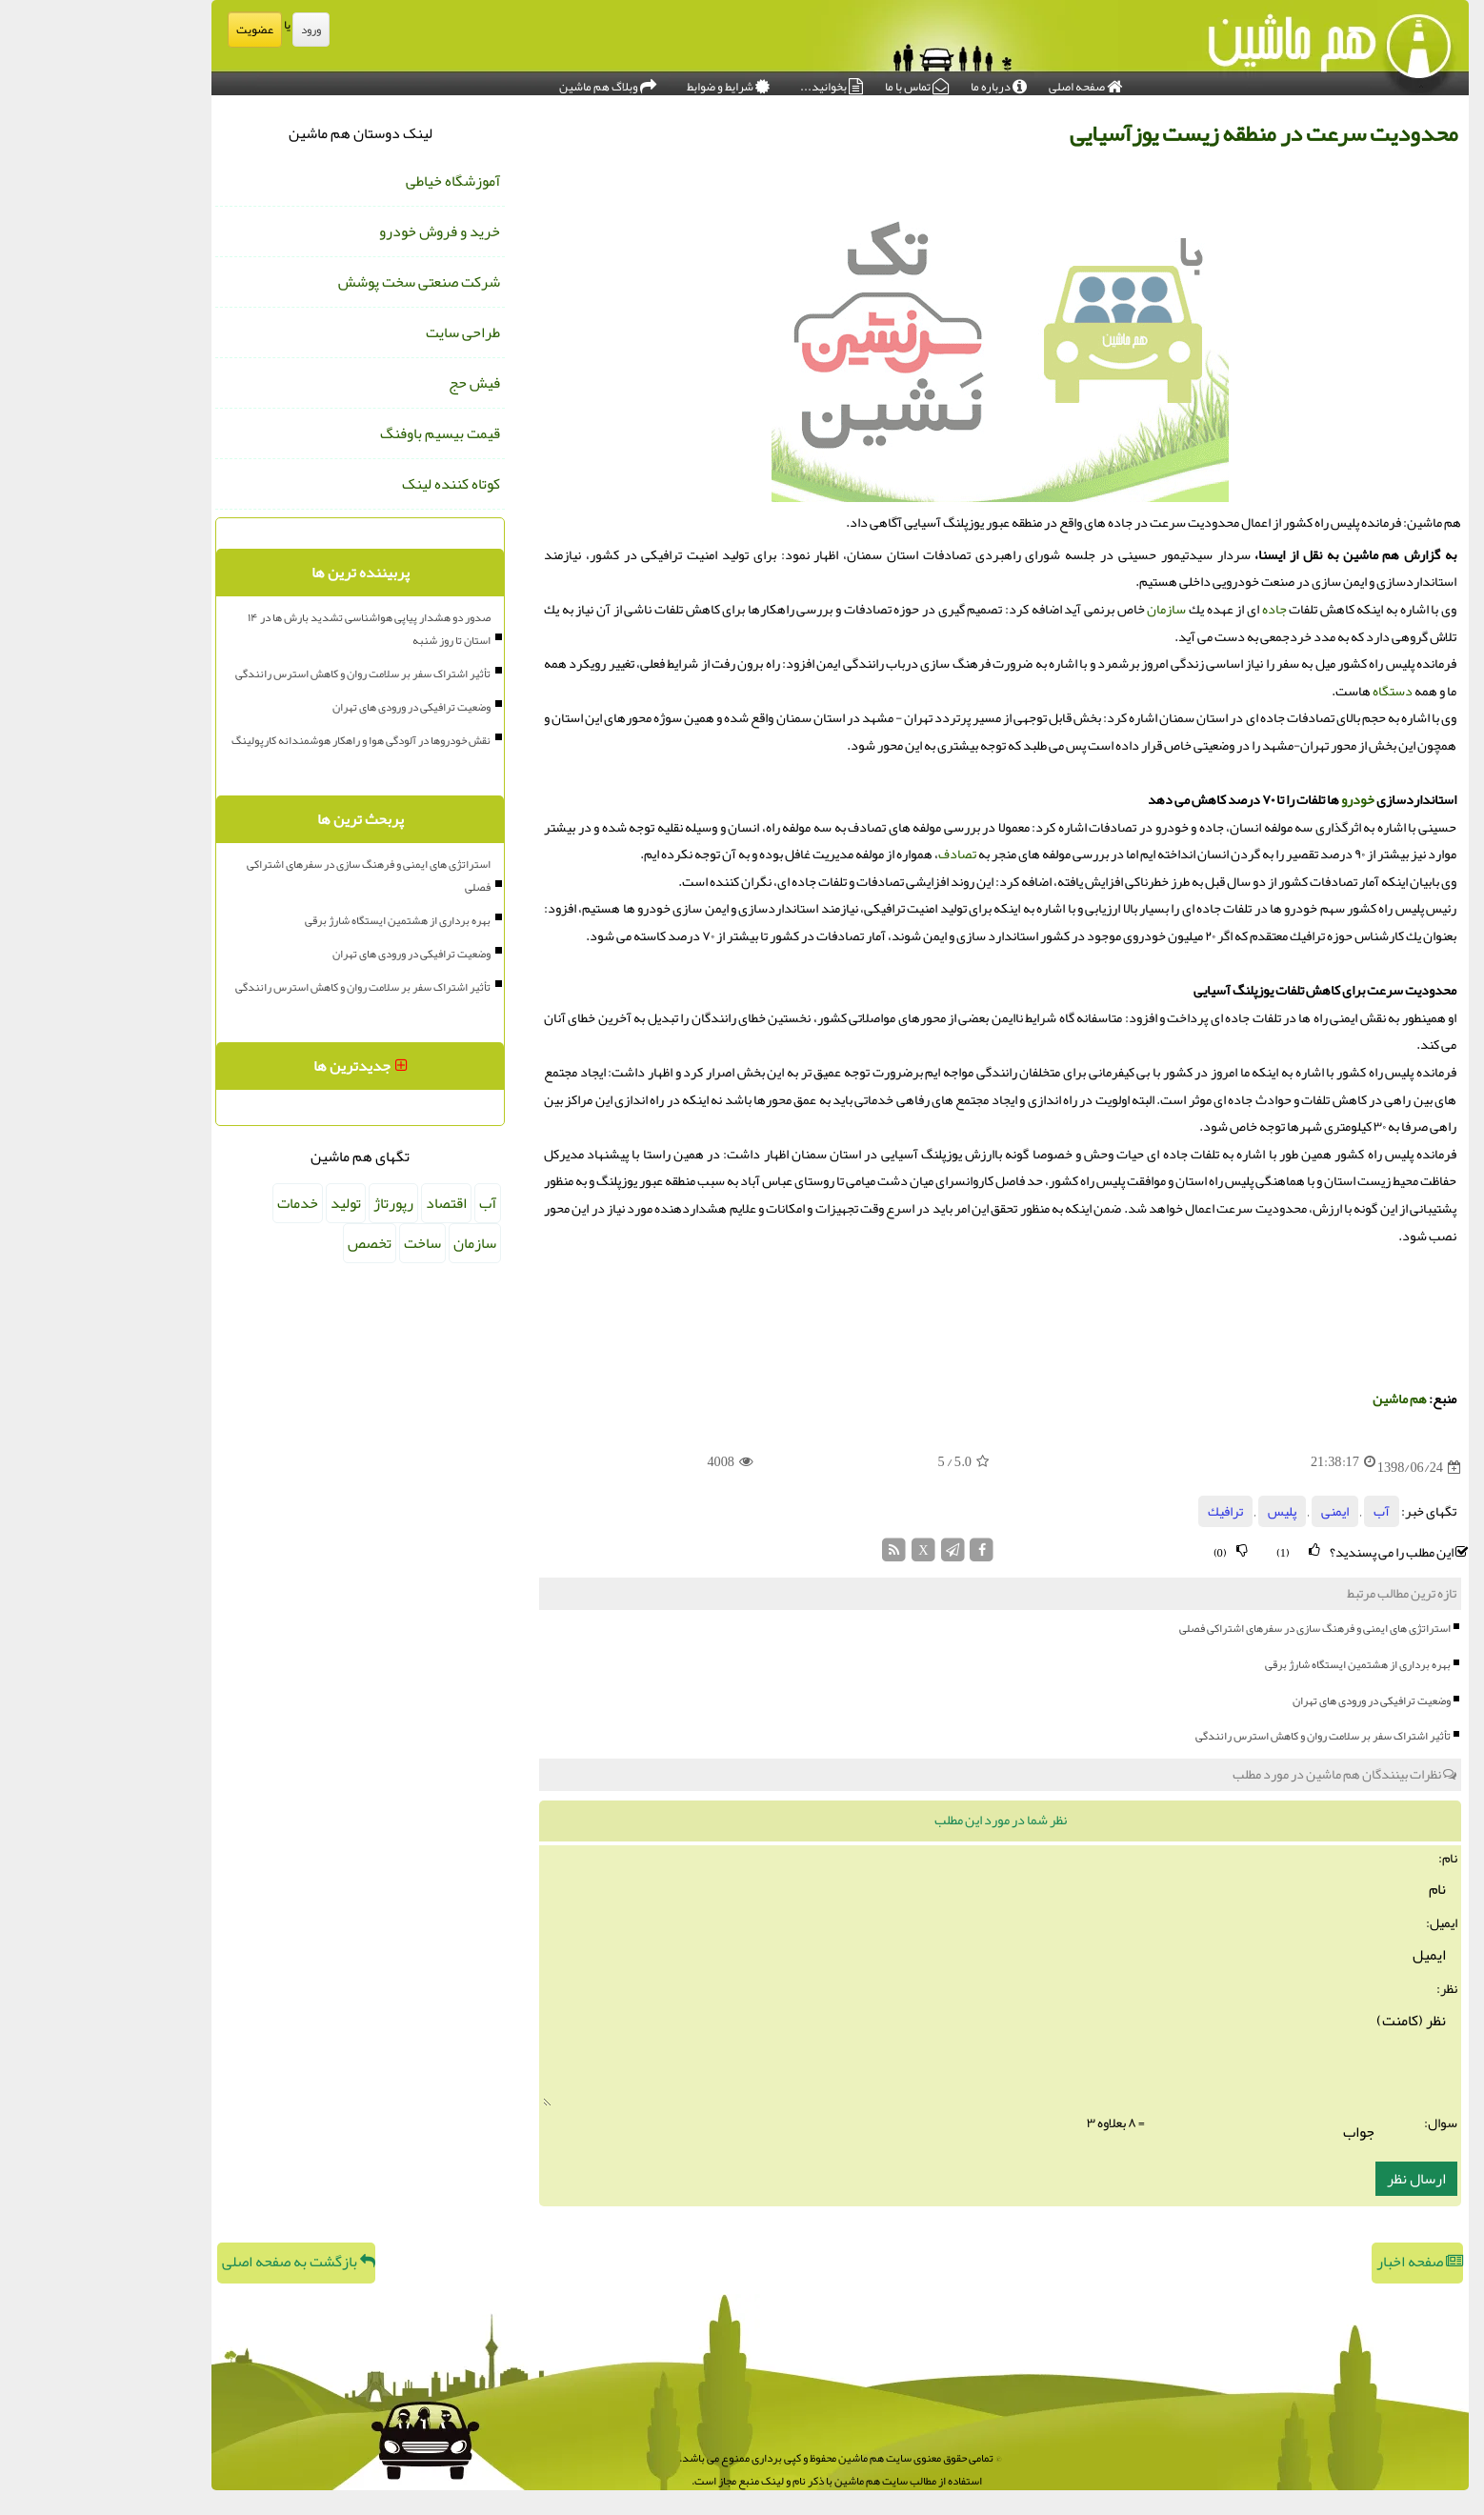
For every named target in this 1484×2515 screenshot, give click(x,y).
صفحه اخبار (1321, 2261)
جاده (1176, 609)
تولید (247, 1203)
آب (1283, 1511)
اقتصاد (348, 1203)
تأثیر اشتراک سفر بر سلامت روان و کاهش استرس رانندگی (1225, 1735)
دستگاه (1294, 691)
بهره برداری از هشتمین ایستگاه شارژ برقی (1260, 1664)
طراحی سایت (365, 332)
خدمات (199, 1203)
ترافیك (1127, 1511)
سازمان (1068, 609)
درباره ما (900, 82)
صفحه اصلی (987, 82)
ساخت (324, 1243)
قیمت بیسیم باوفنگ (342, 433)
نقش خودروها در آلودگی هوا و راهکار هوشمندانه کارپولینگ (262, 740)
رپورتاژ (295, 1203)
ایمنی (1237, 1511)
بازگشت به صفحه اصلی (200, 2261)
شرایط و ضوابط (630, 82)
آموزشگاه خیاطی (355, 181)
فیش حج (376, 383)
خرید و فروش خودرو (341, 231)
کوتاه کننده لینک (353, 484)
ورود (213, 29)
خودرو (1259, 800)
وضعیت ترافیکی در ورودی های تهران (1273, 1700)
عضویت (156, 29)
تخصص (271, 1243)
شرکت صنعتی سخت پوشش (321, 282)
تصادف (859, 854)
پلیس (1184, 1511)
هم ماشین (1301, 1399)
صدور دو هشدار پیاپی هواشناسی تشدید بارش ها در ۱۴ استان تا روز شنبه (271, 629)
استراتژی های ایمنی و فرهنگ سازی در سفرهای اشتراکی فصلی (1217, 1628)
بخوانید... (733, 82)
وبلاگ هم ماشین (509, 82)
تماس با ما (819, 82)
